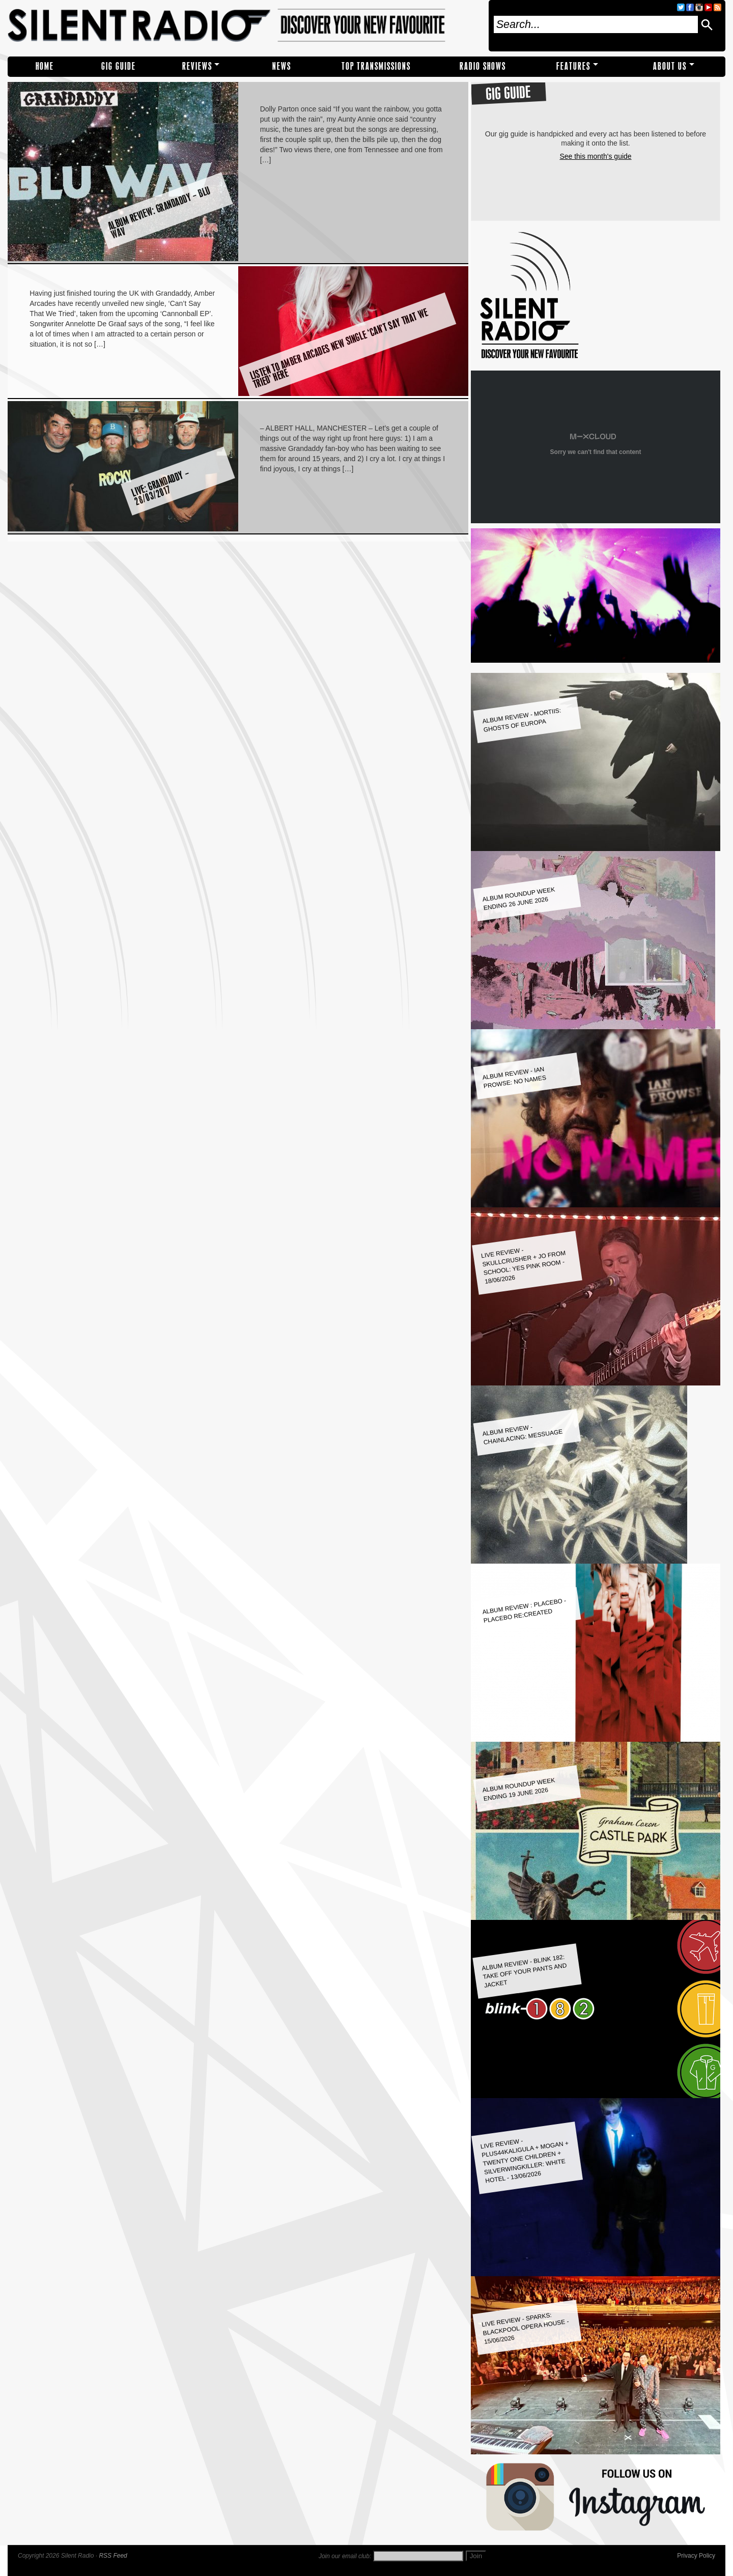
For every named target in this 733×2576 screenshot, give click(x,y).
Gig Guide (118, 66)
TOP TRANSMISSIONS (376, 66)
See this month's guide (595, 156)
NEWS (281, 66)
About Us (670, 66)
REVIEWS (197, 66)
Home (45, 66)
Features (573, 66)
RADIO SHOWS (483, 66)
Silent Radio (245, 25)
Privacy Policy (696, 2555)
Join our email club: (345, 2556)
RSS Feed (113, 2555)
